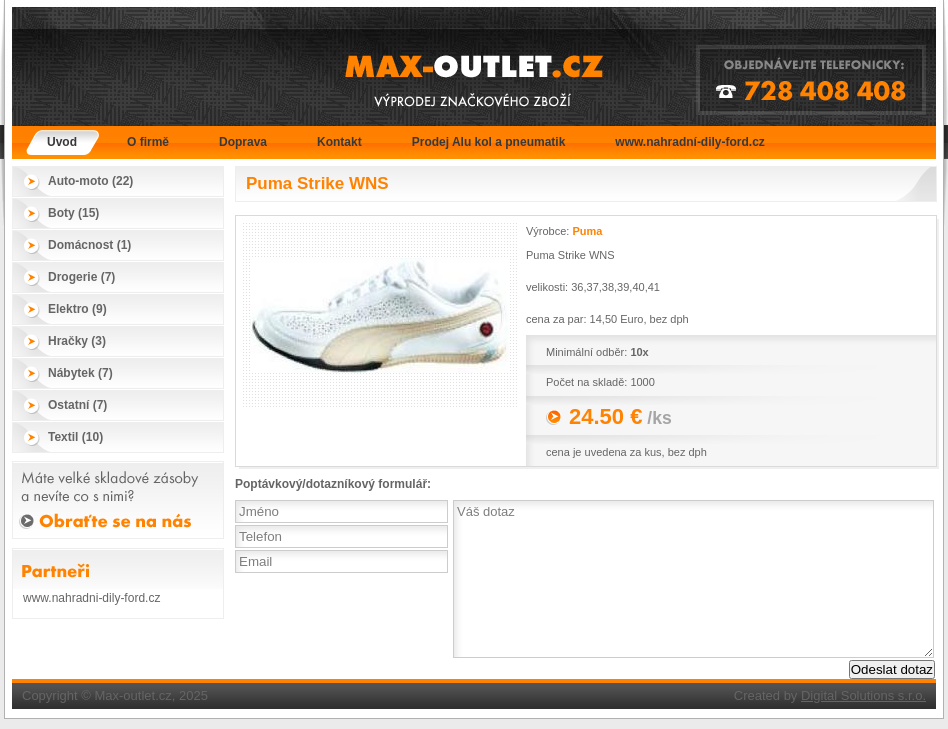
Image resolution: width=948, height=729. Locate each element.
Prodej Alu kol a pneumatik (489, 142)
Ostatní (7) (77, 405)
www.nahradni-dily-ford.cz (91, 598)
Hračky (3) (77, 341)
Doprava (243, 142)
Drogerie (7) (81, 277)
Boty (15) (73, 213)
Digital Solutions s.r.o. (863, 695)
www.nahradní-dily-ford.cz (690, 142)
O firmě (148, 142)
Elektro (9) (77, 309)
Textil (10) (75, 437)
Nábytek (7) (80, 373)
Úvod (62, 142)
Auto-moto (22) (90, 181)
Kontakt (339, 142)
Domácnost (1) (89, 245)
